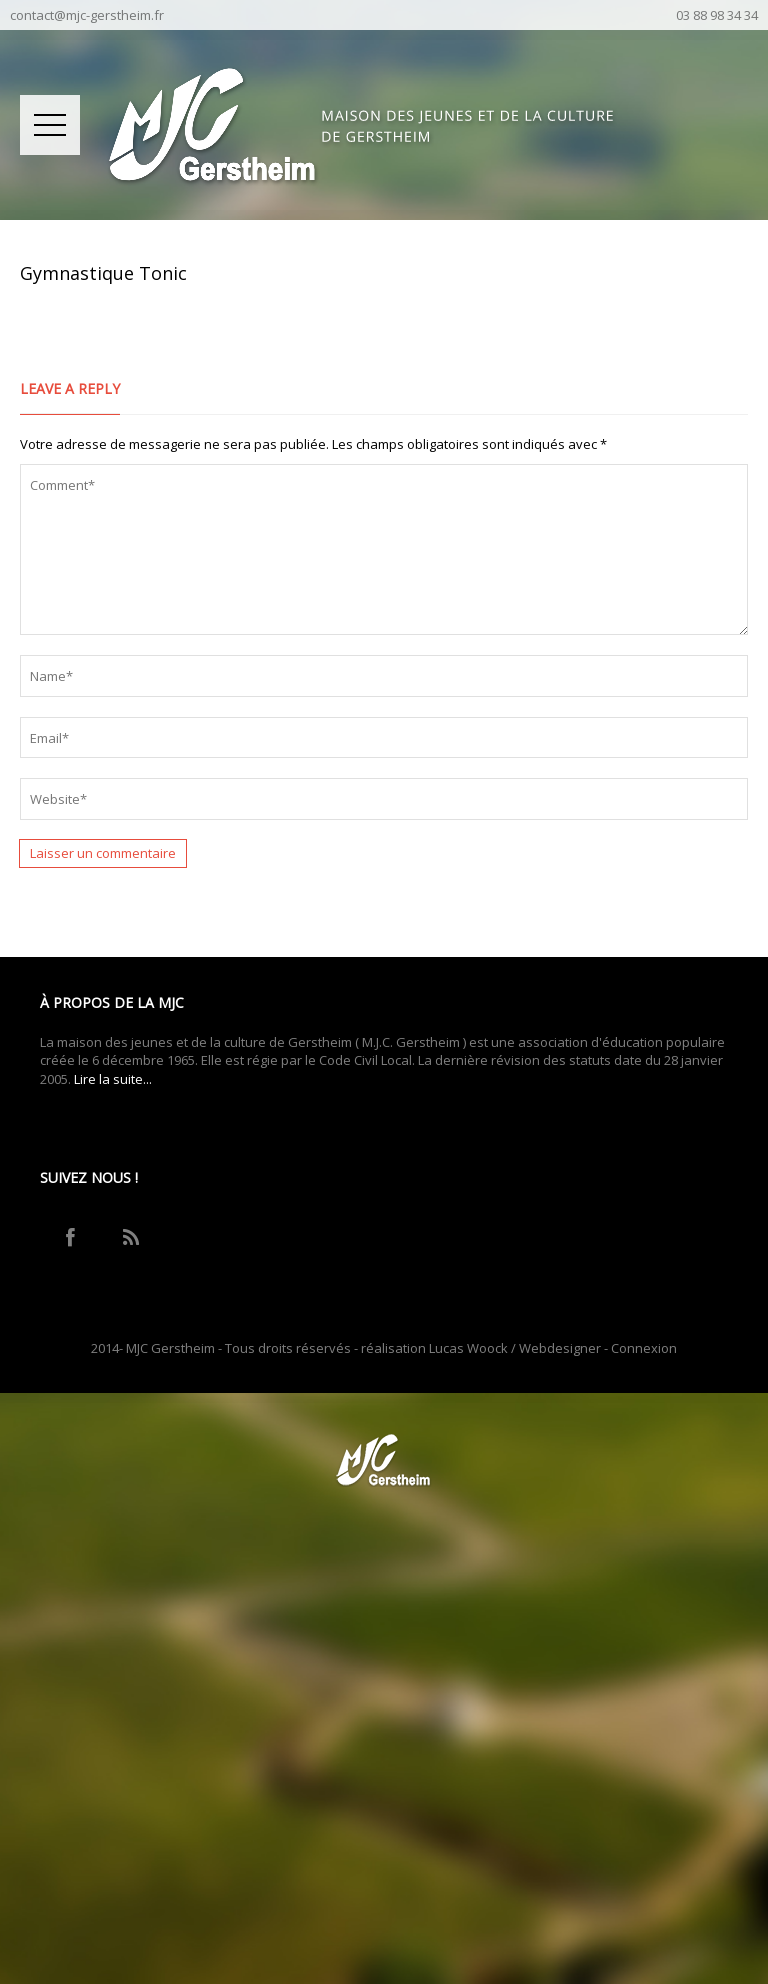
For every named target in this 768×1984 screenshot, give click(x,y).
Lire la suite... (113, 1565)
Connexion (644, 1834)
